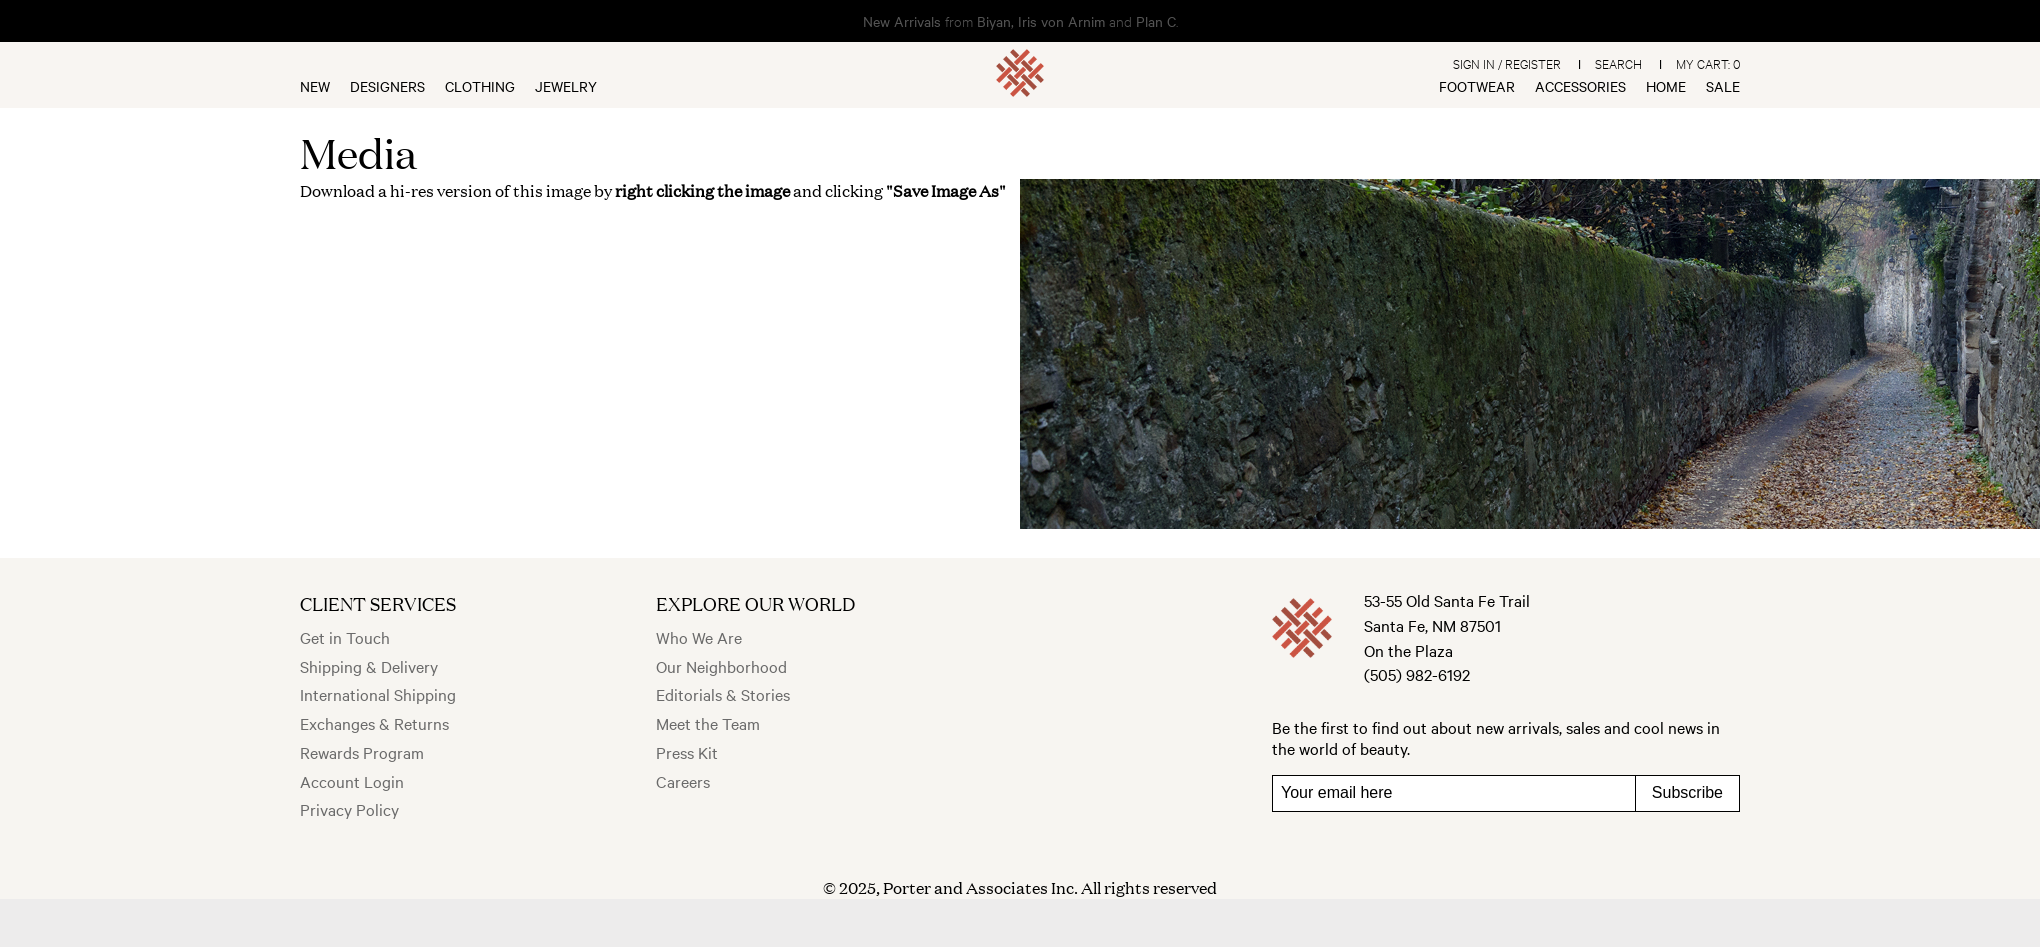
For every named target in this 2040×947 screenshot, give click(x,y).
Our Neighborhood (721, 666)
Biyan (994, 21)
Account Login (352, 781)
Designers (387, 86)
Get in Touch (345, 637)
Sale (1723, 86)
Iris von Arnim (1061, 21)
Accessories (1580, 86)
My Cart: (1708, 63)
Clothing (480, 86)
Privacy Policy (349, 809)
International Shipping (378, 694)
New (315, 86)
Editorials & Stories (723, 694)
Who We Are (699, 637)
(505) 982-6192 (1417, 674)
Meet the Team (708, 723)
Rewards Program (362, 752)
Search (1618, 63)
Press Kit (687, 752)
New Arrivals (902, 21)
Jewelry (566, 86)
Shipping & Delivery (369, 666)
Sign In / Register (1507, 63)
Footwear (1477, 86)
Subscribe (1687, 792)
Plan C (1156, 21)
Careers (683, 781)
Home (1666, 86)
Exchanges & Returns (374, 723)
